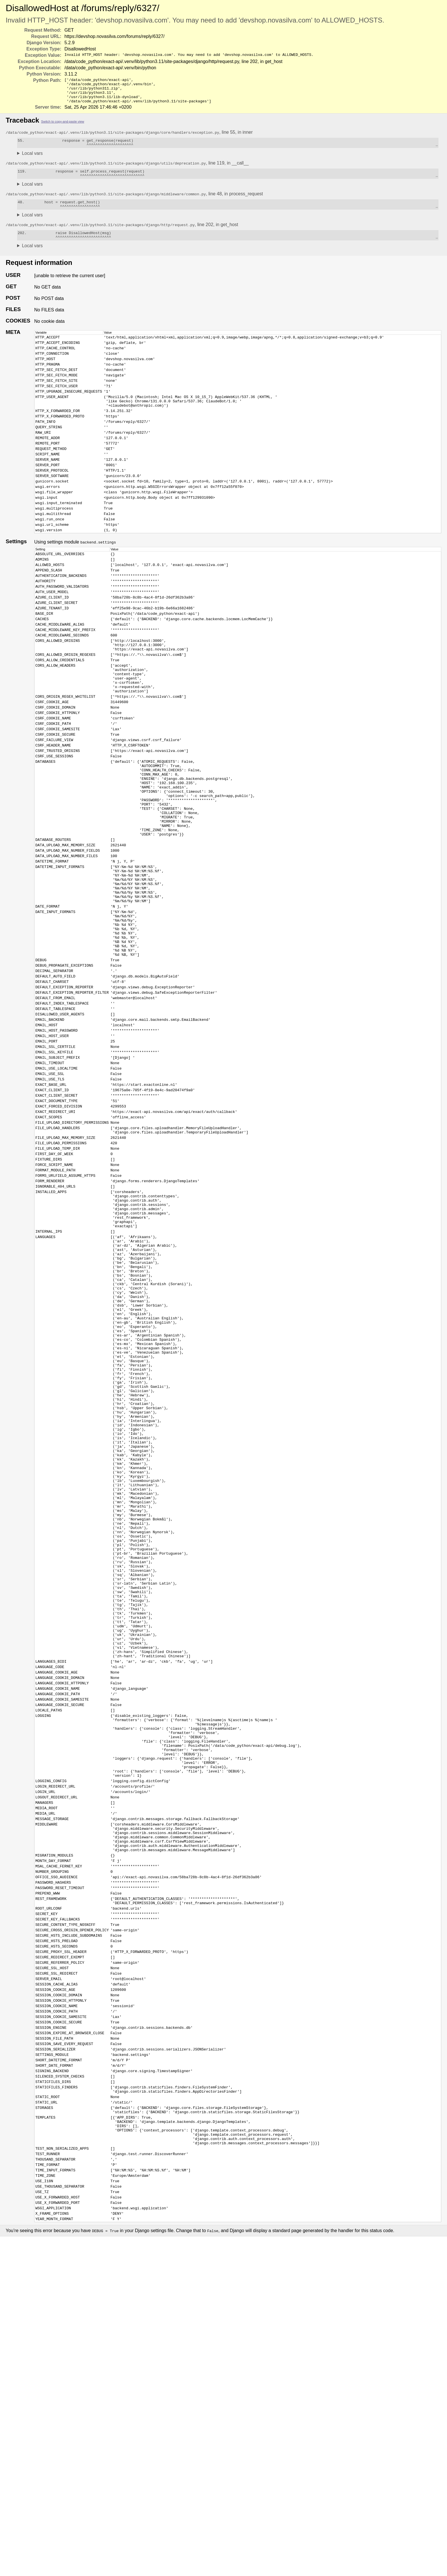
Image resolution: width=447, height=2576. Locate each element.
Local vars (32, 160)
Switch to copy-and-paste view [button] (62, 126)
